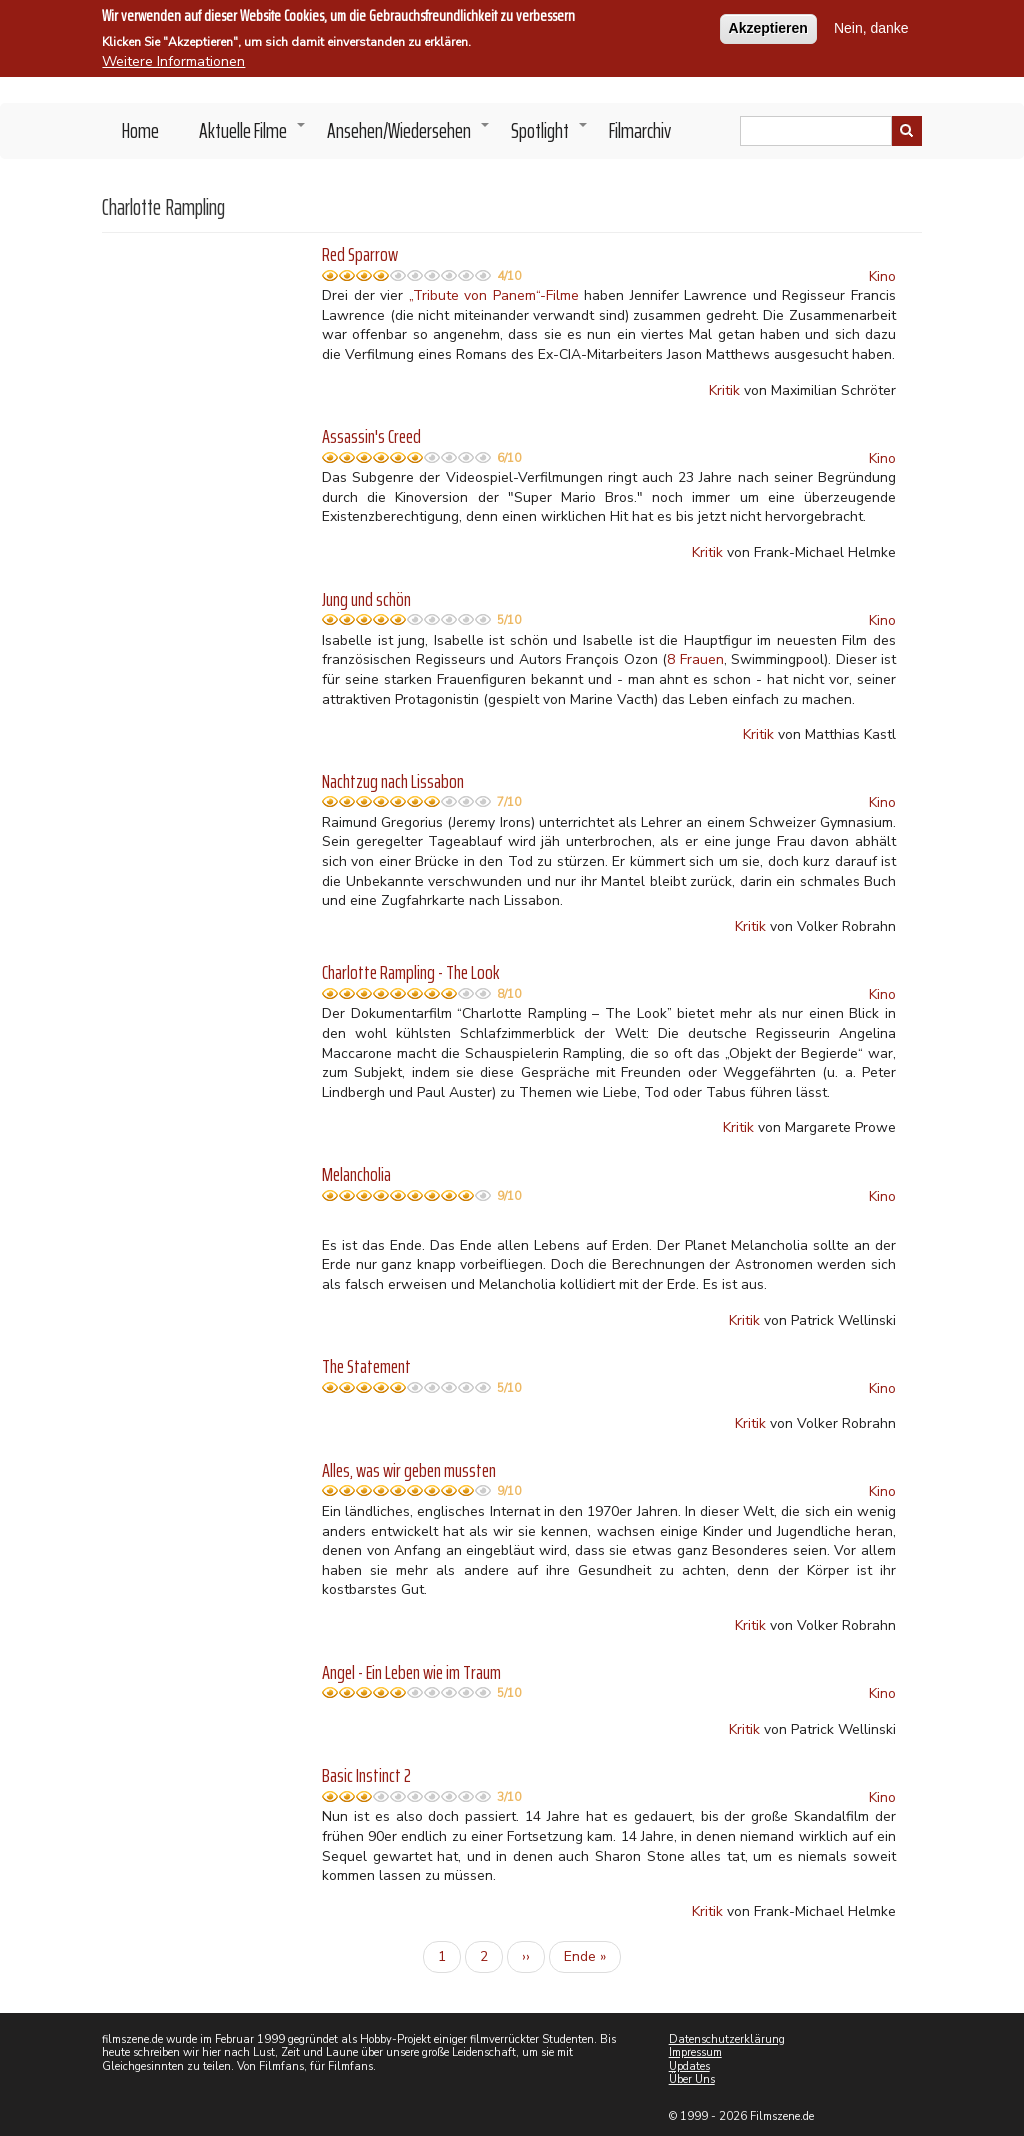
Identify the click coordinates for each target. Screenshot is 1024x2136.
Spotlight (550, 136)
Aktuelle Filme (253, 136)
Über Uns (692, 2079)
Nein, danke (871, 27)
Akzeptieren (768, 27)
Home (140, 130)
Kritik (724, 390)
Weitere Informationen (173, 60)
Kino (882, 276)
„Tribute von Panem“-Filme (494, 295)
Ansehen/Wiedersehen (409, 136)
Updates (689, 2066)
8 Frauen (695, 659)
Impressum (695, 2052)
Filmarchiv (640, 130)
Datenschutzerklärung (727, 2039)
